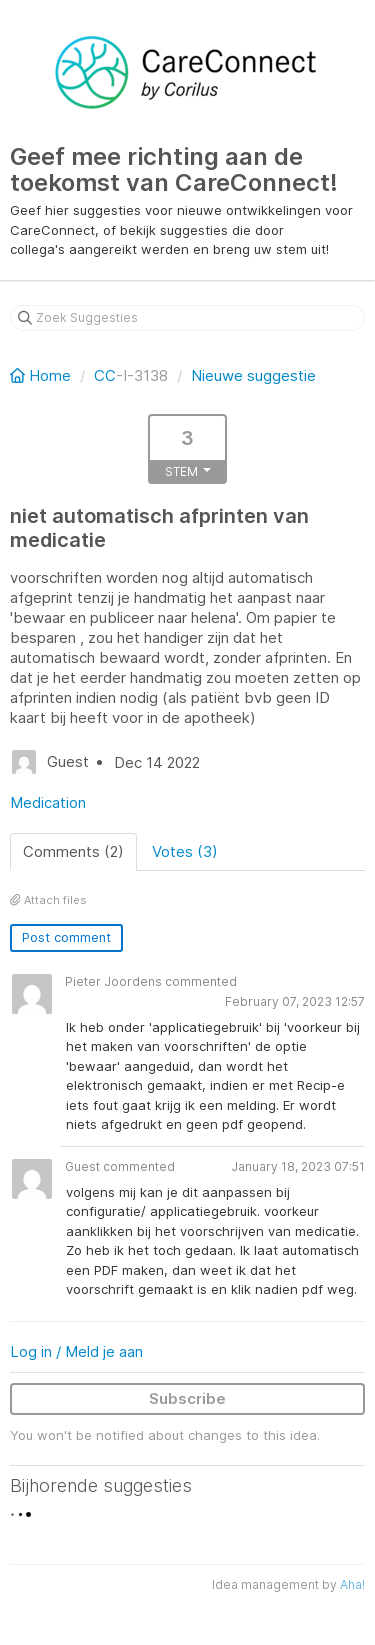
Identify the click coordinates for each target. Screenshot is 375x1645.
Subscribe (187, 1398)
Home (42, 375)
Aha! (352, 1584)
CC (105, 375)
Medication (48, 802)
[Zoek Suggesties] (187, 318)
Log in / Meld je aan (76, 1351)
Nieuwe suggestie (253, 375)
